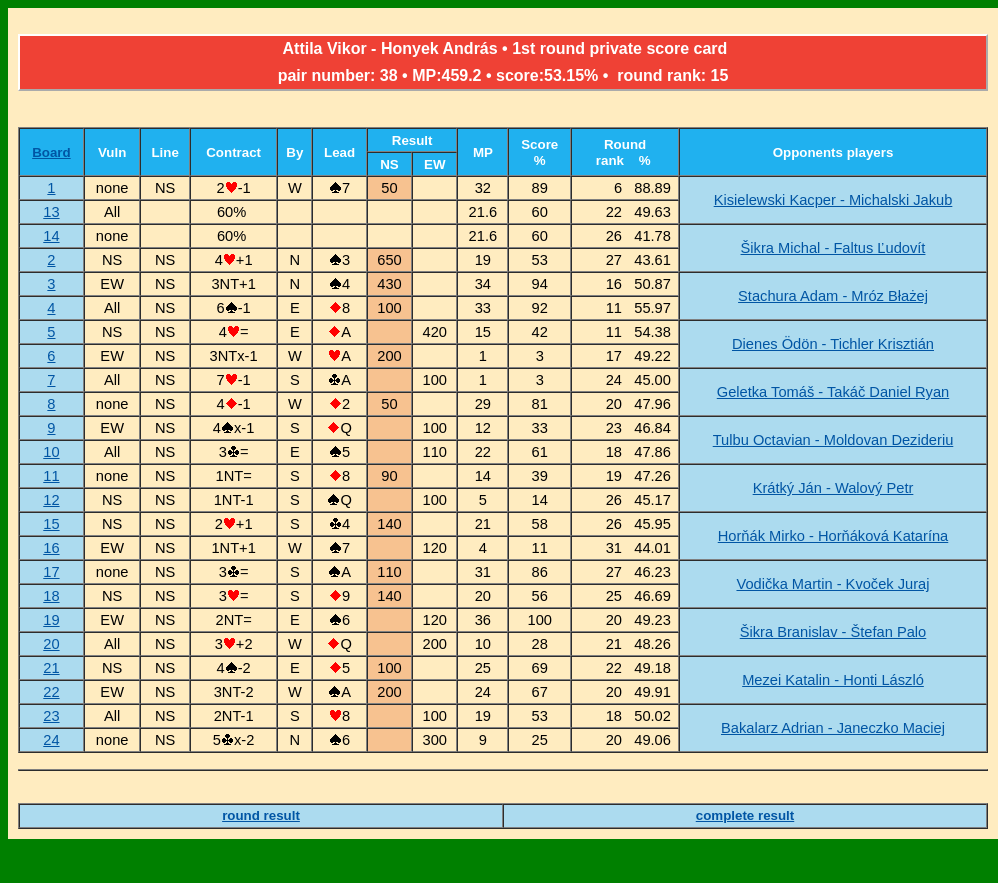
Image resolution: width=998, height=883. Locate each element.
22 (51, 692)
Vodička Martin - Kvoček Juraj (832, 584)
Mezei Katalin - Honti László (833, 680)
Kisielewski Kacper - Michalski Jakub (833, 200)
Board (51, 152)
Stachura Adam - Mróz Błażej (833, 296)
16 (51, 548)
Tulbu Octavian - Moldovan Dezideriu (833, 440)
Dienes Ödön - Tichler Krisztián (833, 344)
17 (51, 572)
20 (51, 644)
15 (51, 524)
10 (51, 452)
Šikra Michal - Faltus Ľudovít (833, 248)
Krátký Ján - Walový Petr (833, 488)
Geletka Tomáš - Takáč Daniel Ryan (833, 392)
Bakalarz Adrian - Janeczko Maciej (833, 728)
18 (51, 596)
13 (51, 212)
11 (51, 476)
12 (51, 500)
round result (261, 815)
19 (51, 620)
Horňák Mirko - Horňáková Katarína (833, 536)
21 (51, 668)
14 (51, 236)
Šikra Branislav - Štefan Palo (833, 632)
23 (51, 716)
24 (51, 740)
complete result (745, 815)
